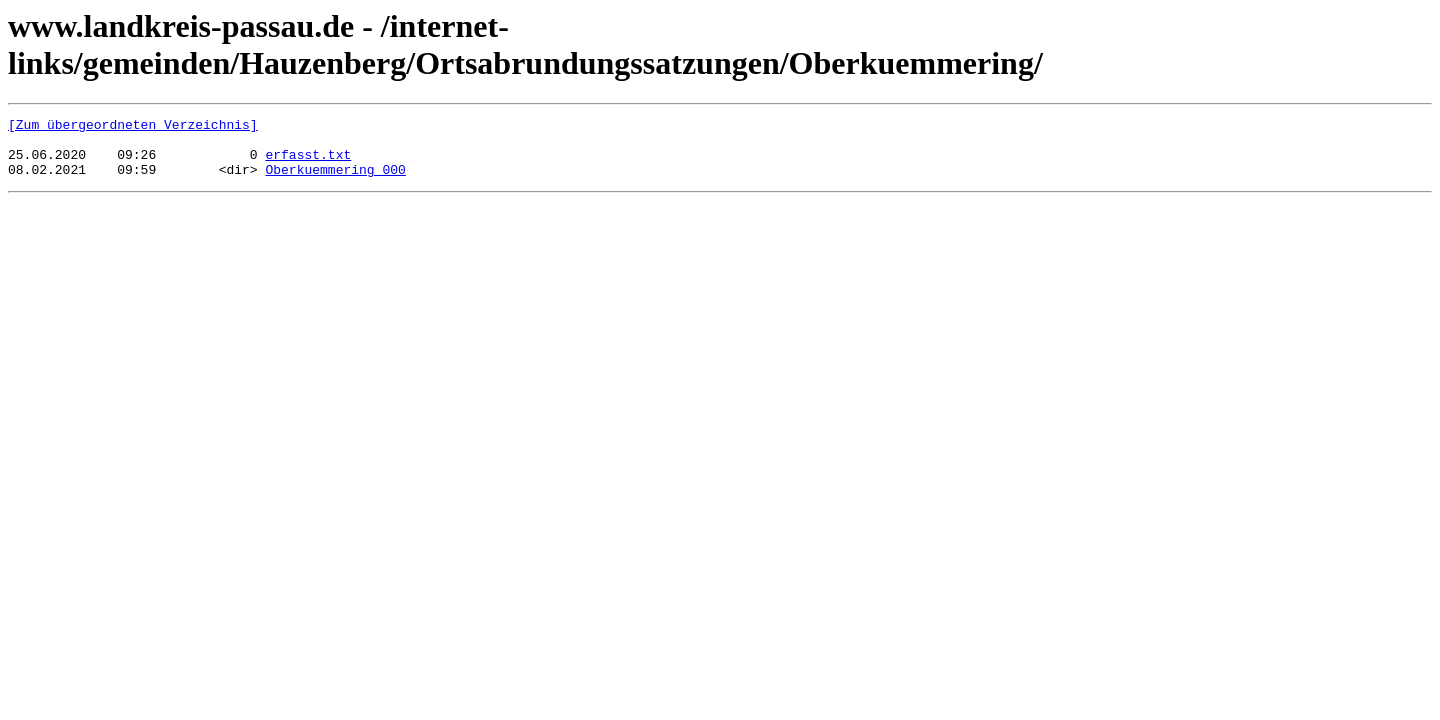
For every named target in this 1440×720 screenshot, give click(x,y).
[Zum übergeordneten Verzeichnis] (133, 127)
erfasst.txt (308, 163)
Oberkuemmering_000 (335, 181)
